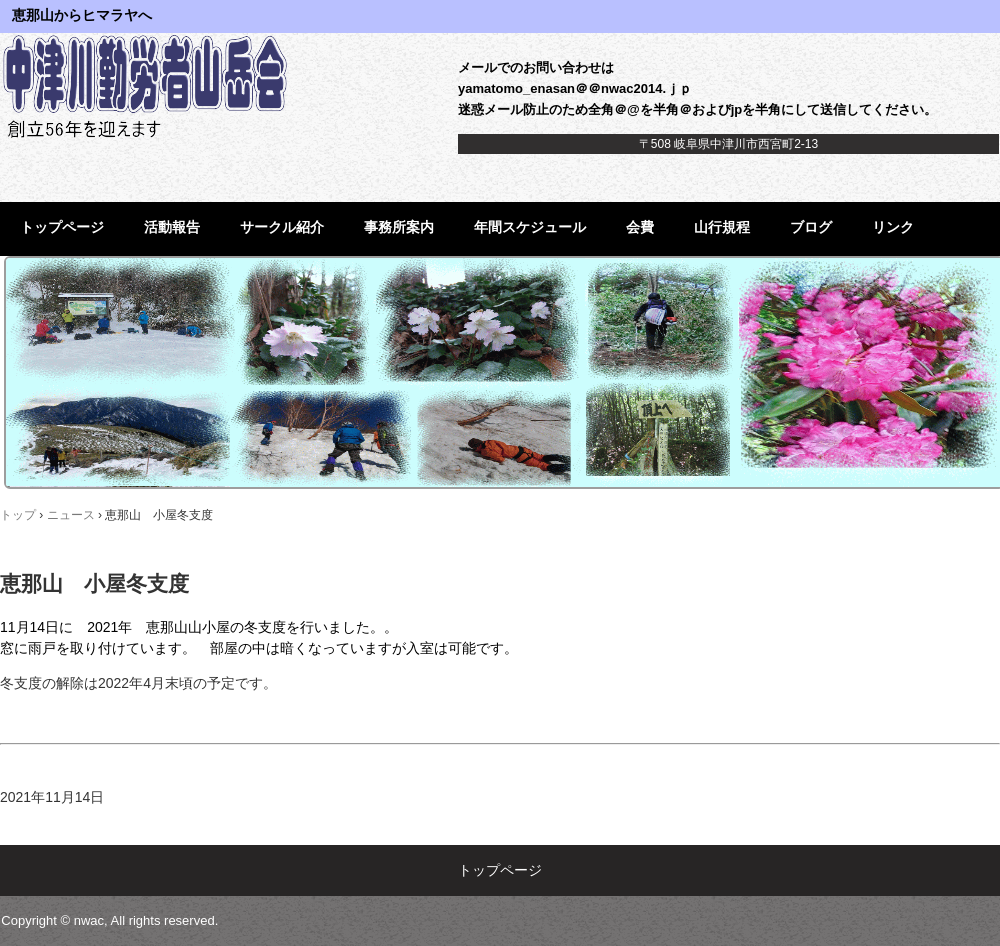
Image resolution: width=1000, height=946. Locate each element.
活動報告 (172, 227)
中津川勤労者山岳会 (153, 84)
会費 (640, 227)
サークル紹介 (282, 227)
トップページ (62, 227)
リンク (893, 227)
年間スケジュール (530, 227)
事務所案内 (399, 227)
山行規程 (722, 227)
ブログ (811, 227)
